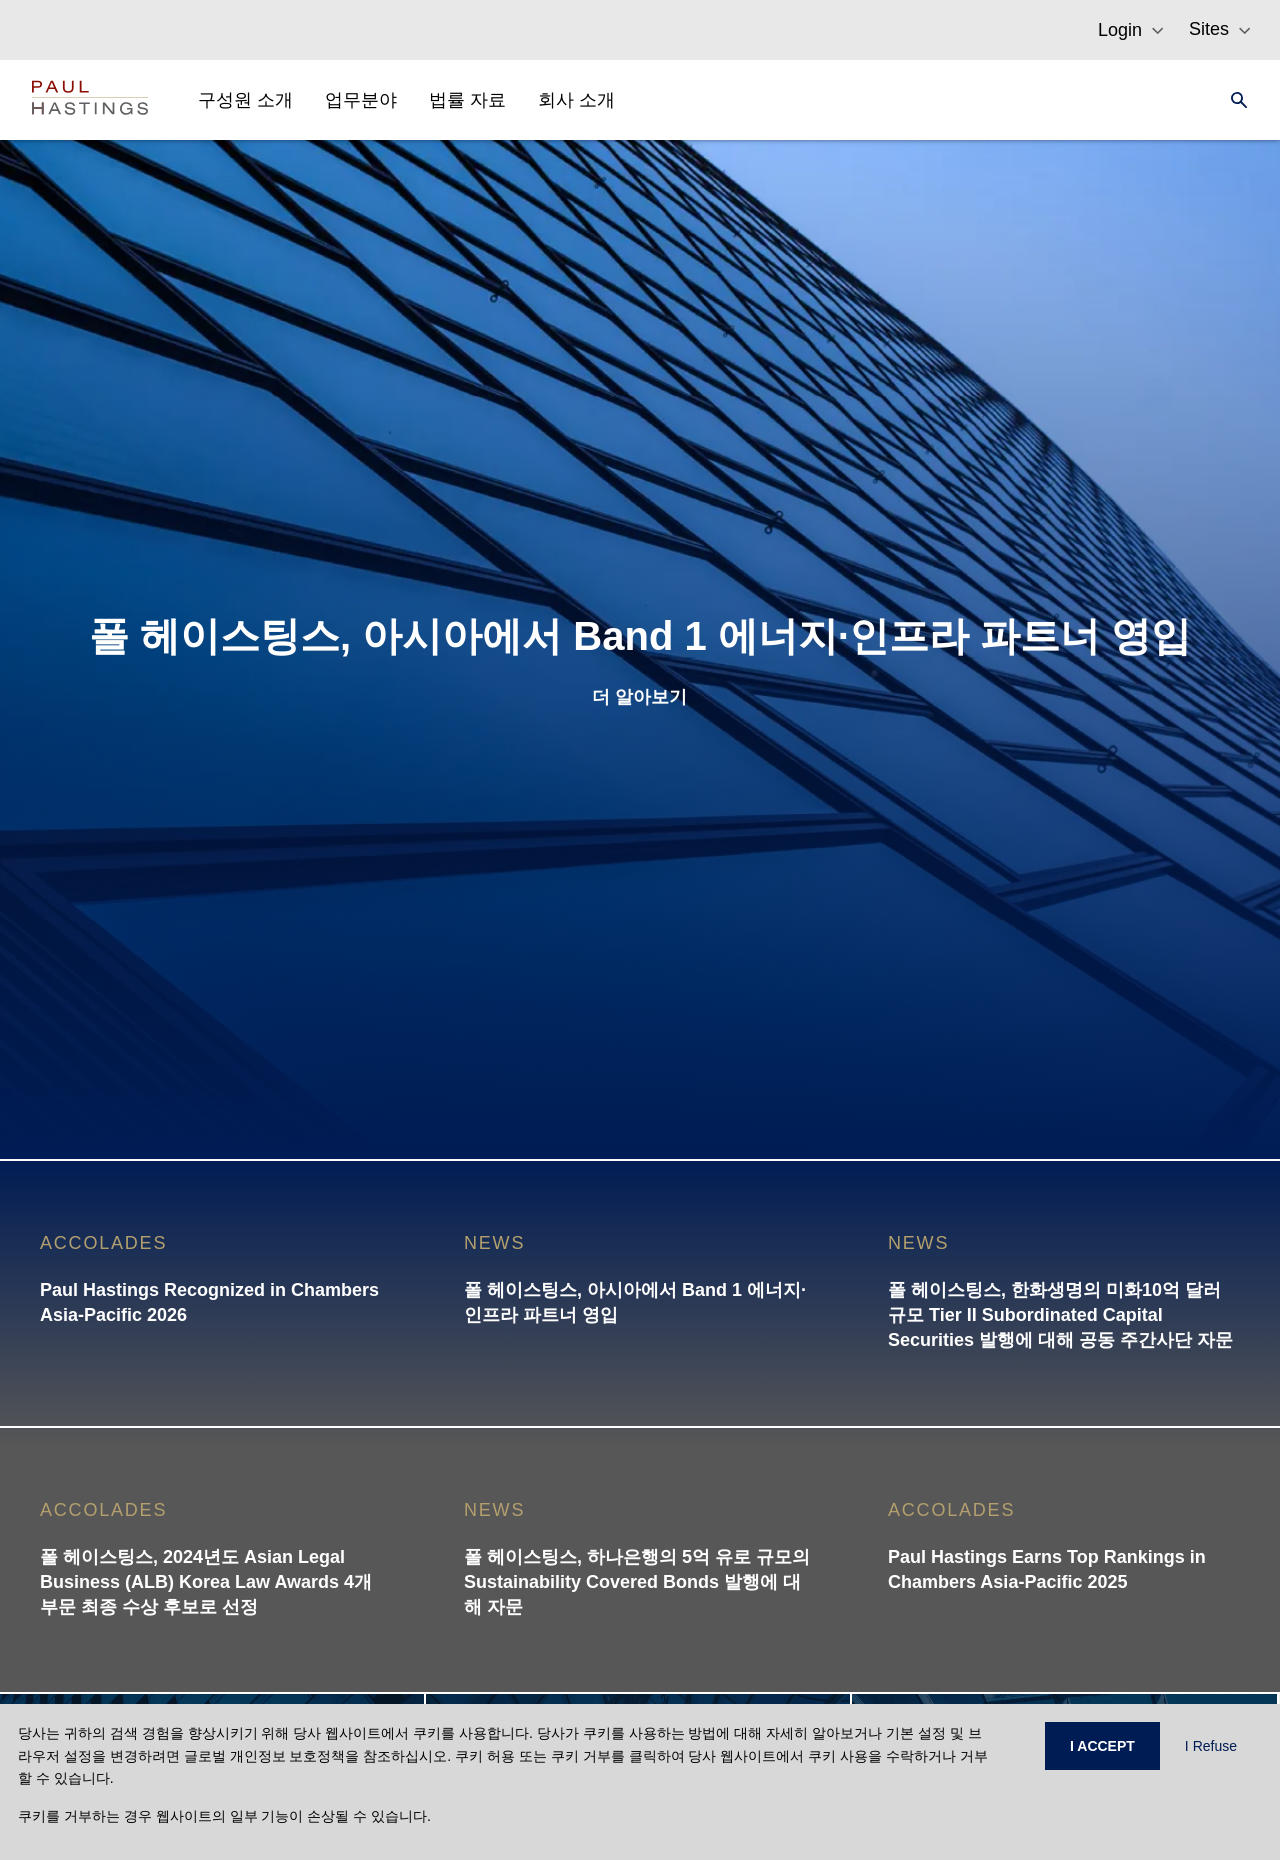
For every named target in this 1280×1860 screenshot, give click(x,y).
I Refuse (1211, 1746)
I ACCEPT (1102, 1746)
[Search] (1233, 100)
